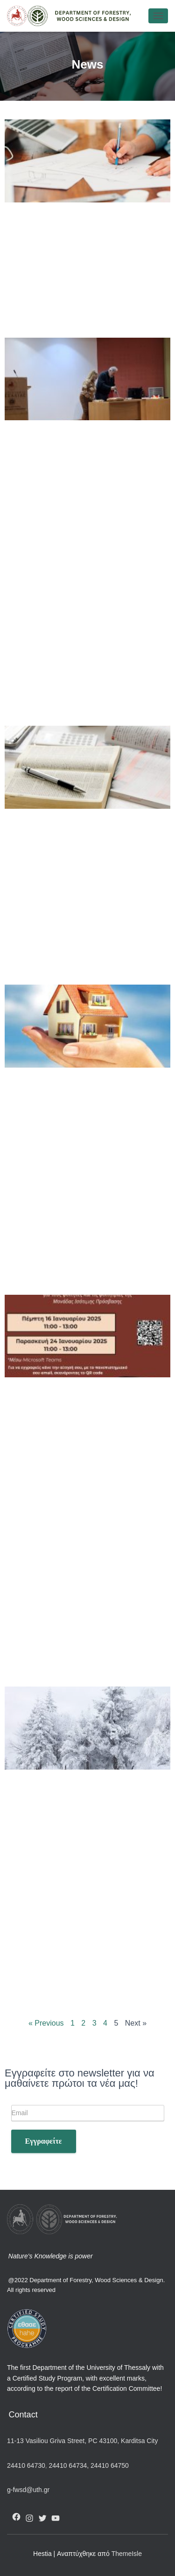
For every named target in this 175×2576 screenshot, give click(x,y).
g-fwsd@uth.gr (28, 2489)
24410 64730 (26, 2465)
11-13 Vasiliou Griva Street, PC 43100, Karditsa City (82, 2440)
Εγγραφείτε (43, 2141)
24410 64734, (69, 2465)
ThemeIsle (127, 2553)
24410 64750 (110, 2465)
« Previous (46, 2023)
